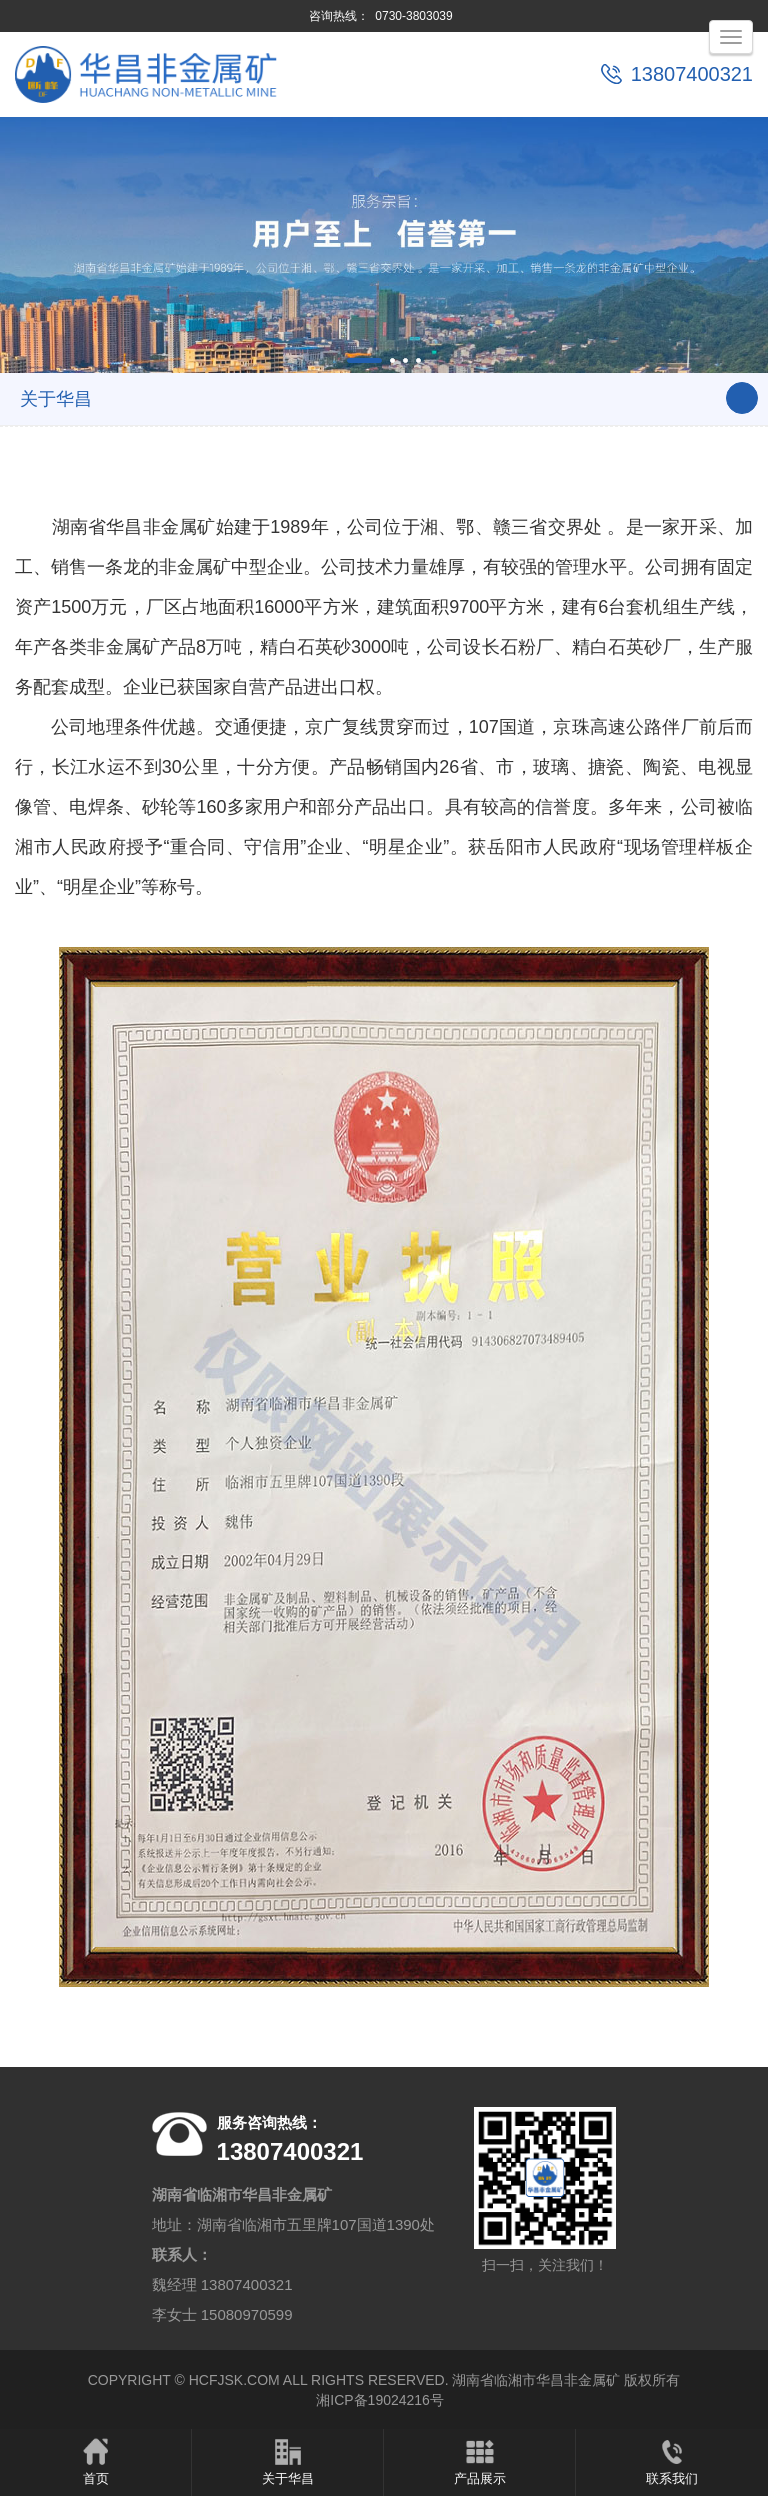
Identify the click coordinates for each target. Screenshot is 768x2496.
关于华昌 (287, 2461)
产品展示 (479, 2461)
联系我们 (672, 2461)
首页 (95, 2461)
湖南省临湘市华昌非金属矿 (536, 2381)
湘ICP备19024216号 (380, 2401)
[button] (364, 361)
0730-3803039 (413, 16)
